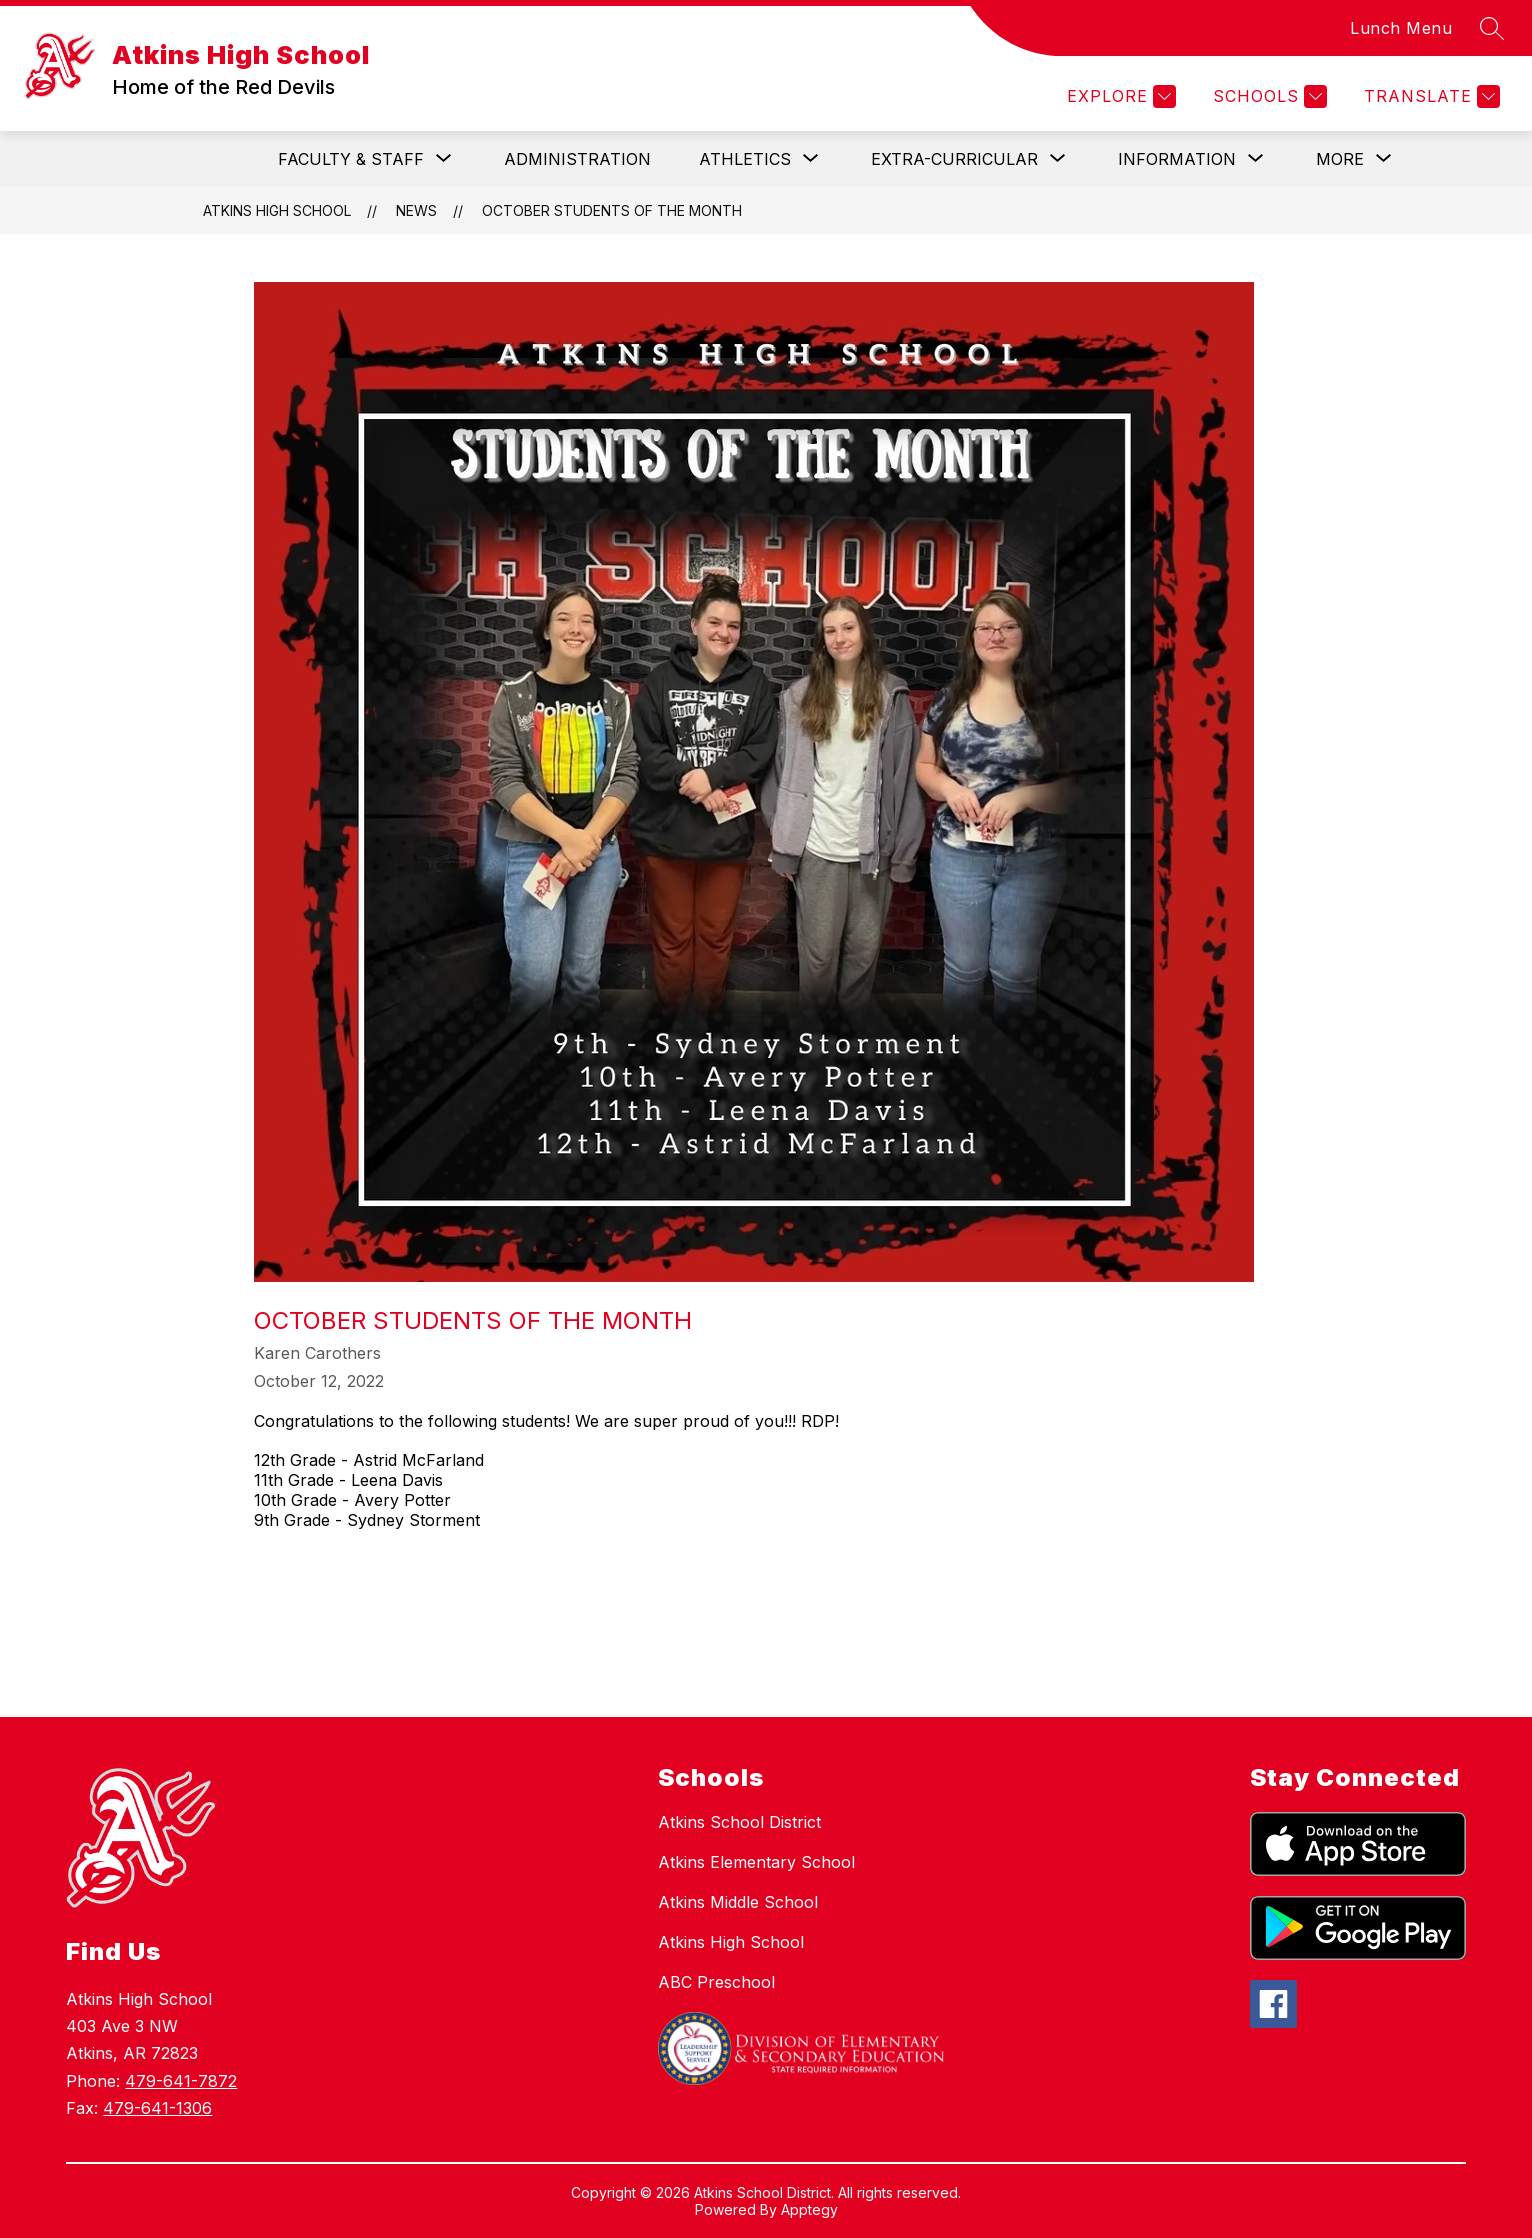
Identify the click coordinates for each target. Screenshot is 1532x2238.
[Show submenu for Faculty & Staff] (351, 159)
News (416, 210)
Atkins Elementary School (756, 1862)
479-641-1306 (157, 2108)
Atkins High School (277, 210)
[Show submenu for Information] (1177, 159)
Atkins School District (739, 1822)
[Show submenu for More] (1340, 159)
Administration (577, 159)
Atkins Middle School (738, 1902)
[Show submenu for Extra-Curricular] (954, 159)
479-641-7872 (181, 2081)
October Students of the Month (612, 210)
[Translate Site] (1429, 96)
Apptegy (809, 2209)
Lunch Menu (1401, 28)
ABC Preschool (716, 1982)
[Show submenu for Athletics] (745, 159)
